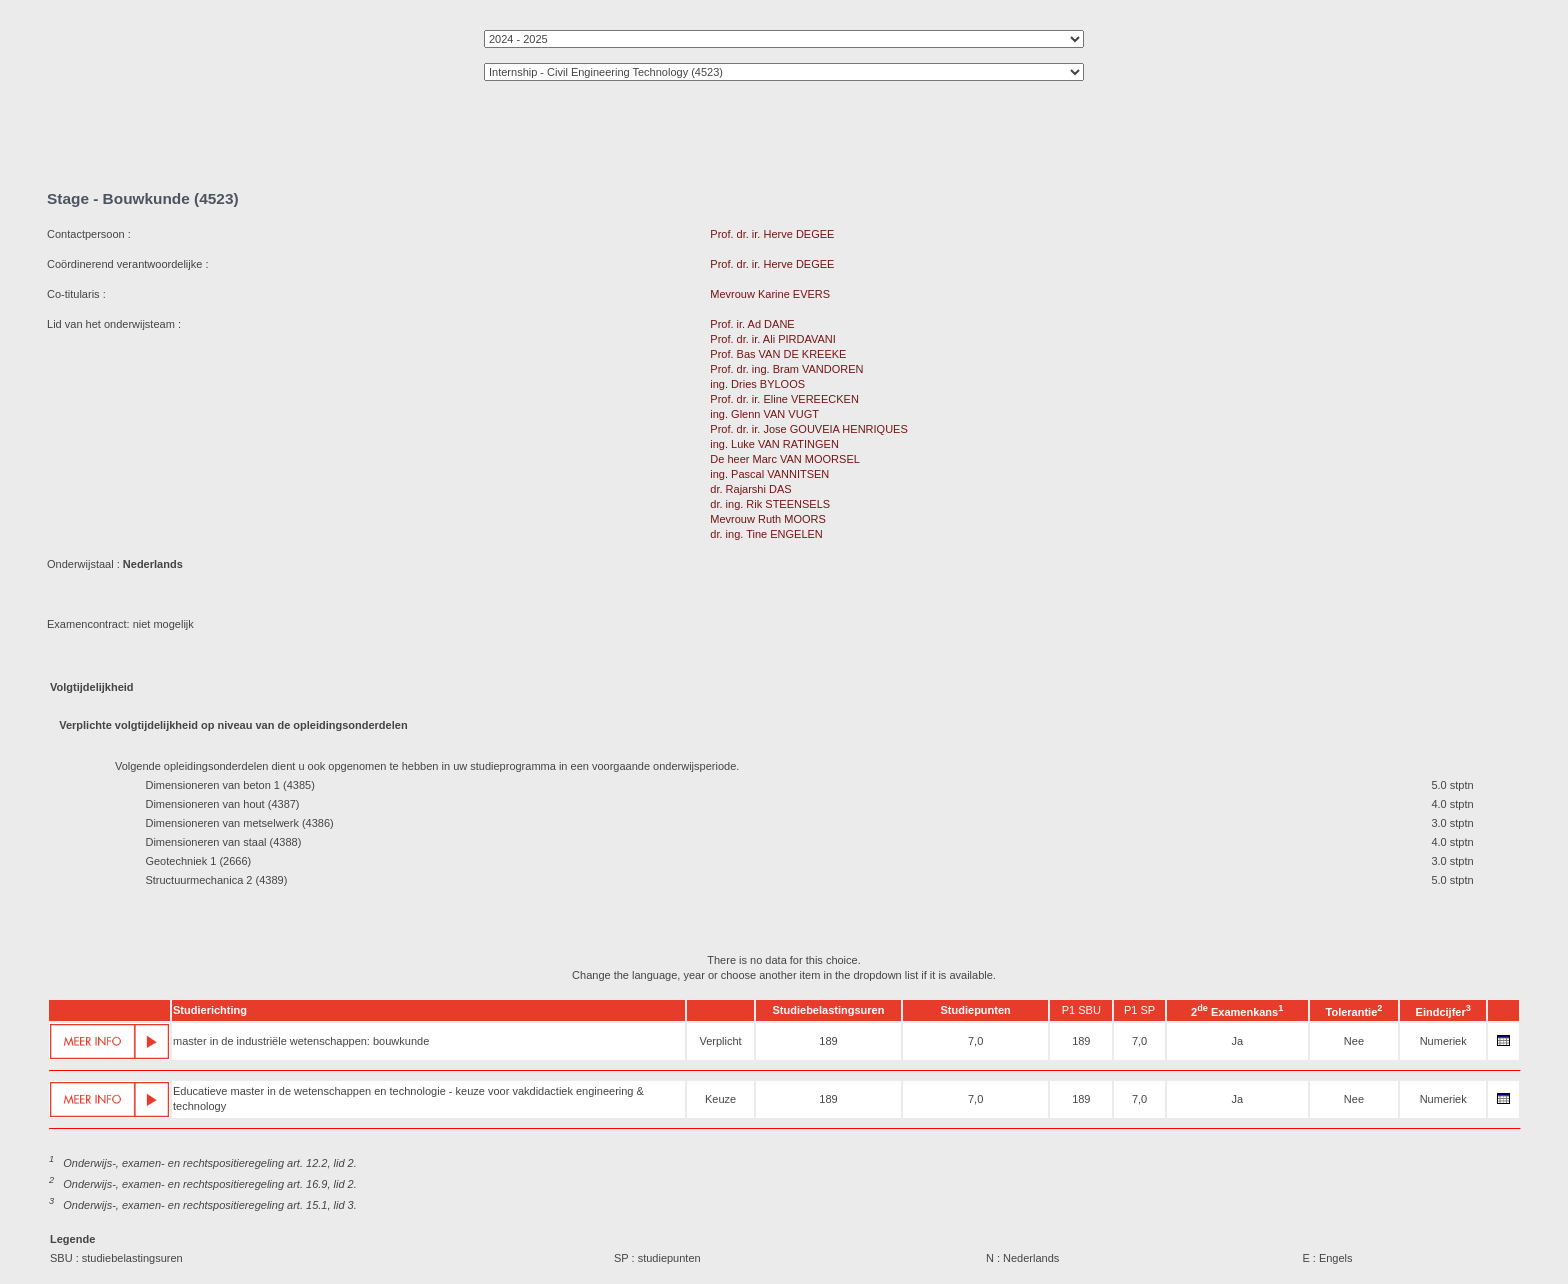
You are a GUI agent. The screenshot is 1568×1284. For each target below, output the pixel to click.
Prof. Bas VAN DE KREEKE (778, 354)
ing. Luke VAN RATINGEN (774, 444)
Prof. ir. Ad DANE (752, 324)
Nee (1354, 1041)
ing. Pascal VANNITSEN (769, 474)
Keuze (720, 1099)
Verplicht (720, 1041)
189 (828, 1041)
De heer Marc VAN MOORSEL (784, 459)
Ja (1237, 1041)
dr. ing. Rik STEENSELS (770, 504)
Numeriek (1443, 1041)
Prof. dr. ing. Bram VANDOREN (786, 369)
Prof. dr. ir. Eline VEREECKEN (784, 399)
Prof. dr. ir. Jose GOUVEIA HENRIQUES (808, 429)
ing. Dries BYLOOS (757, 384)
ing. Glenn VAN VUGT (764, 414)
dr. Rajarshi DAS (750, 489)
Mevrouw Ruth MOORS (768, 519)
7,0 (975, 1041)
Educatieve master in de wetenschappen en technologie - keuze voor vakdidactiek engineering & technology (408, 1098)
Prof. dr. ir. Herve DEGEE (772, 234)
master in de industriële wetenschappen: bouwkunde (301, 1041)
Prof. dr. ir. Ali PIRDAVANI (773, 339)
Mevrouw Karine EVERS (770, 294)
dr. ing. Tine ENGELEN (766, 534)
